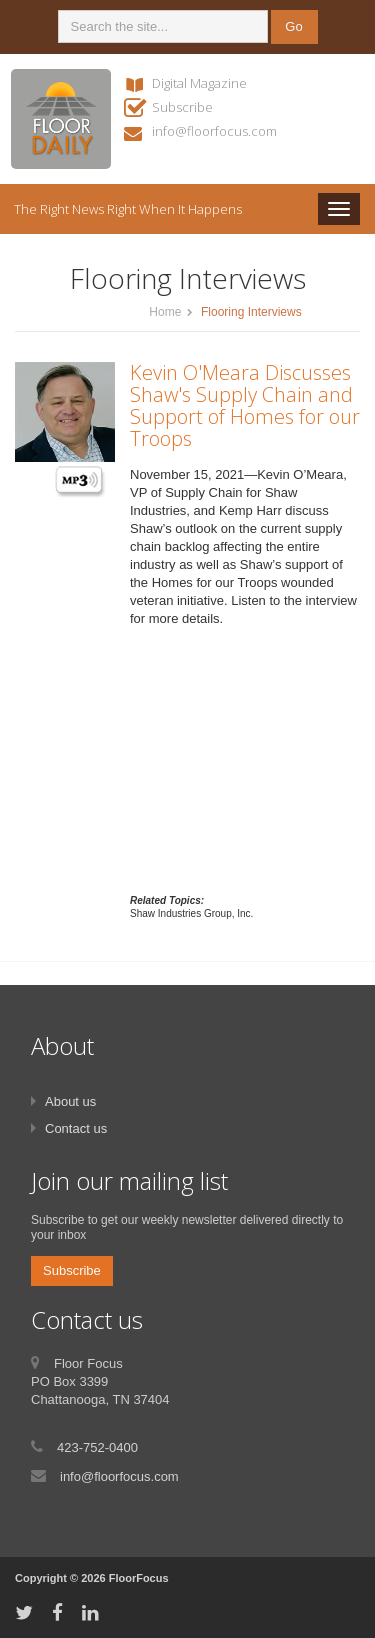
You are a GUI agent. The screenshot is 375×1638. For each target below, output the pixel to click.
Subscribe (182, 107)
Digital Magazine (199, 83)
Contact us (76, 1128)
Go (293, 26)
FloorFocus (139, 1578)
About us (70, 1101)
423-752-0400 (97, 1447)
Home (165, 312)
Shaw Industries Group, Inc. (191, 913)
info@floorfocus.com (214, 131)
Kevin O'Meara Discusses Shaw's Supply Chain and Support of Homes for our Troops (245, 405)
